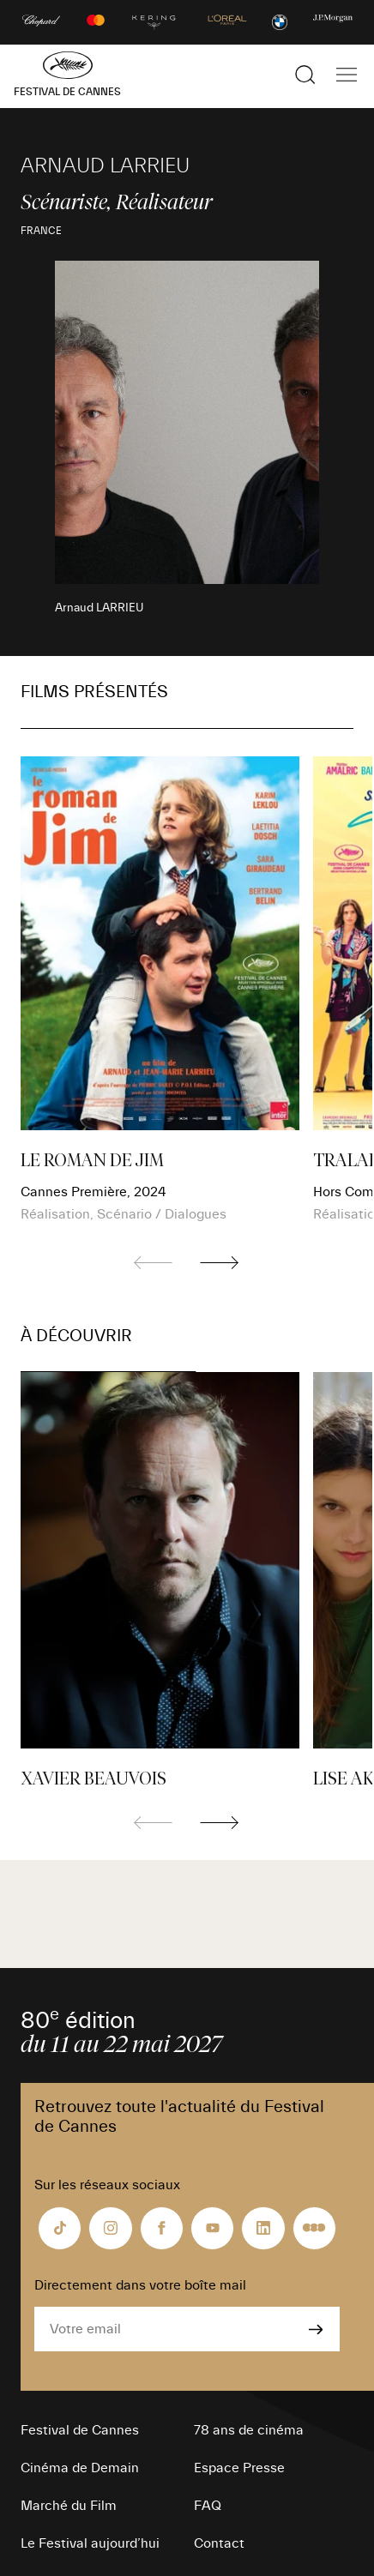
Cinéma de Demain (80, 2468)
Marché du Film (69, 2505)
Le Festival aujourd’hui (90, 2543)
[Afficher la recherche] (305, 74)
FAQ (207, 2505)
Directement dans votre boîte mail (140, 2285)
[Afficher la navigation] (346, 74)
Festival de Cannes (80, 2430)
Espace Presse (239, 2468)
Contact (219, 2543)
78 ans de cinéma (249, 2430)
